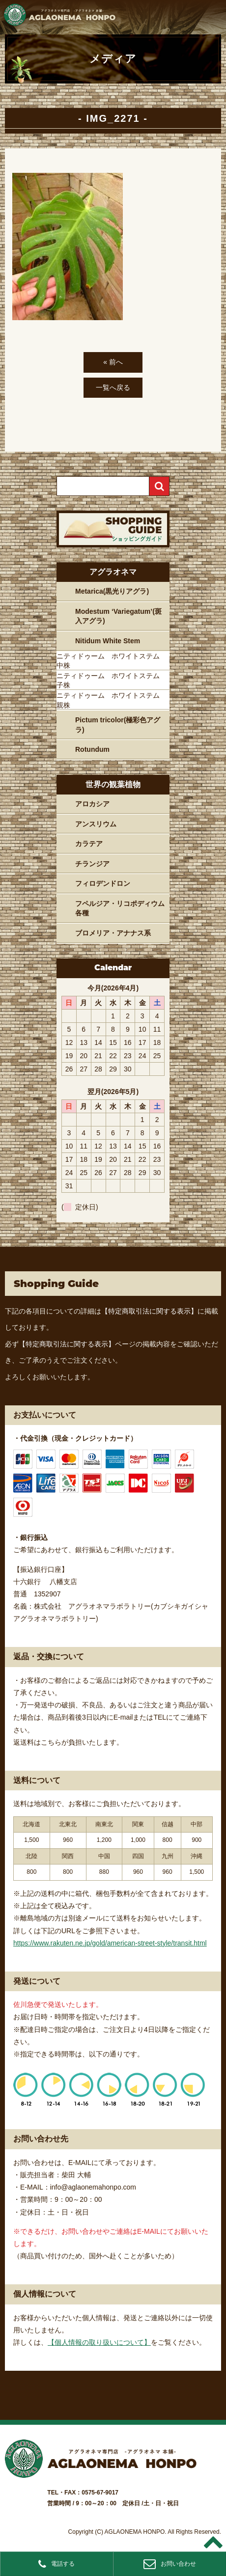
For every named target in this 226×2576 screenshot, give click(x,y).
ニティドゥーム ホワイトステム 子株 (111, 680)
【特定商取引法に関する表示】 (149, 1311)
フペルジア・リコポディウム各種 (120, 908)
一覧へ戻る (113, 387)
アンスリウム (95, 824)
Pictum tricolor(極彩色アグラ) (117, 725)
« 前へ (113, 362)
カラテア (89, 844)
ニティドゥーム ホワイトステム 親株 (111, 700)
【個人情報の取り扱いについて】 (99, 2342)
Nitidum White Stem (107, 641)
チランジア (92, 864)
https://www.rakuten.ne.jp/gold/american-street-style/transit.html (110, 1943)
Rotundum (92, 749)
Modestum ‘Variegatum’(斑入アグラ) (118, 616)
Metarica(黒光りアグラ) (112, 591)
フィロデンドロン (102, 883)
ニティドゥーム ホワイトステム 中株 (111, 661)
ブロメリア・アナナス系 (113, 933)
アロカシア (92, 804)
